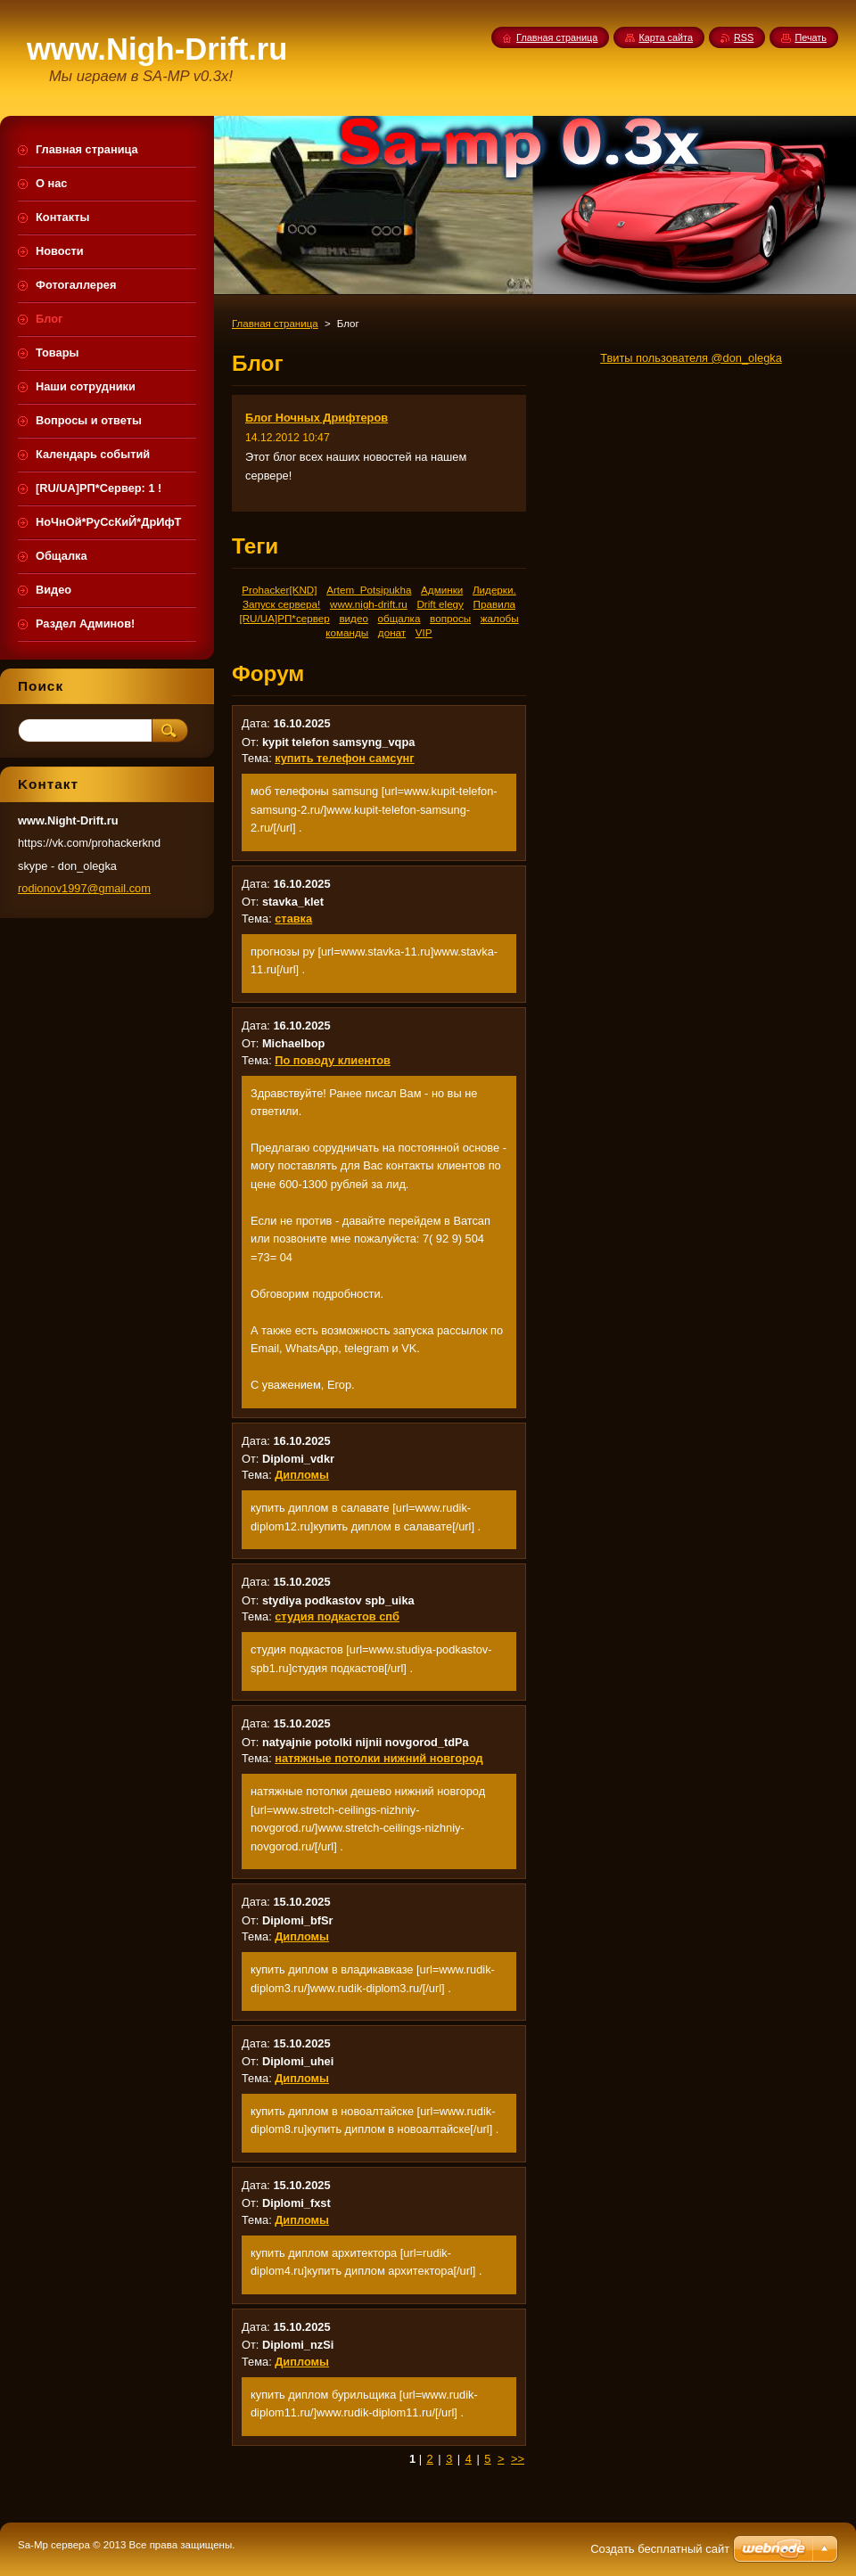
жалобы (500, 618)
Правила (494, 604)
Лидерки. (494, 589)
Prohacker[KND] (279, 589)
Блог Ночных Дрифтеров (316, 417)
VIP (424, 632)
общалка (399, 618)
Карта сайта (665, 37)
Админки (442, 589)
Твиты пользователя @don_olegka (691, 358)
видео (353, 618)
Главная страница (275, 323)
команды (346, 632)
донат (392, 632)
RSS (743, 37)
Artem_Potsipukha (368, 589)
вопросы (450, 618)
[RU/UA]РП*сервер (284, 618)
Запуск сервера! (281, 604)
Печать (810, 37)
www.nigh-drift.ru (368, 604)
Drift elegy (439, 604)
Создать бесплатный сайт (659, 2548)
